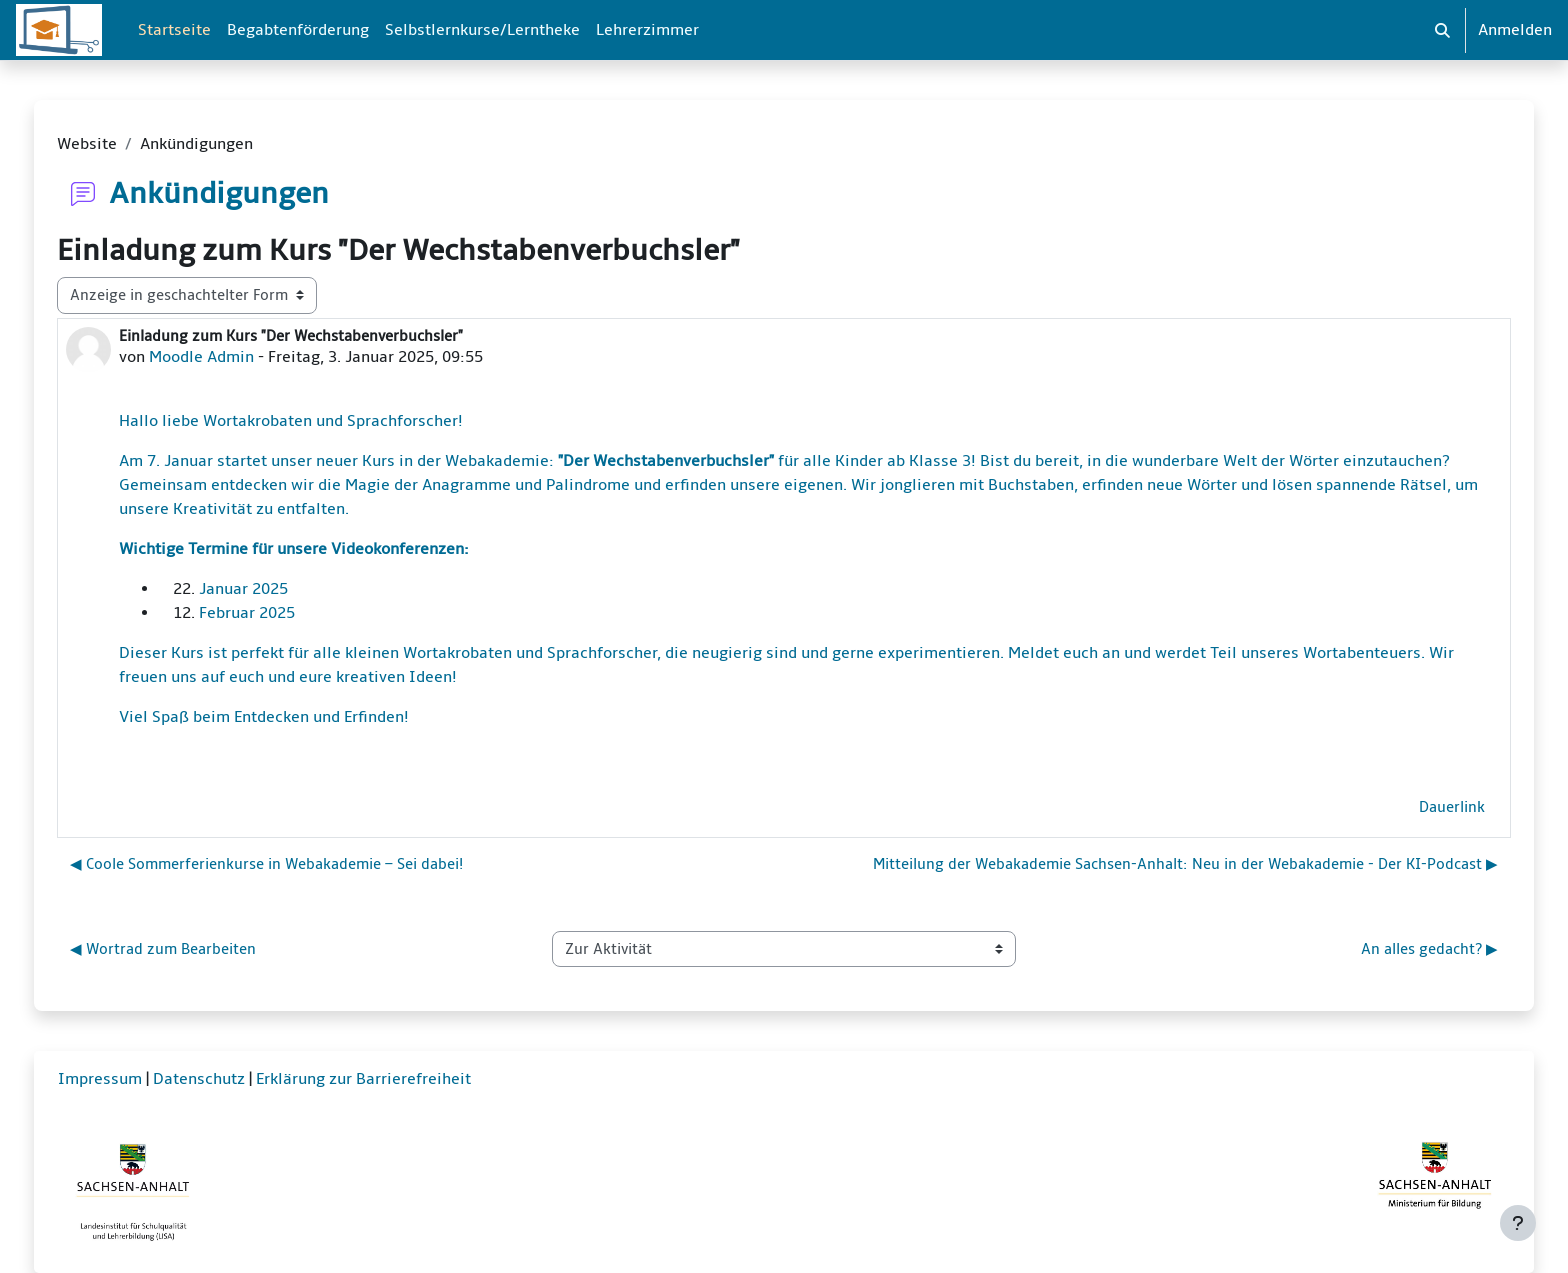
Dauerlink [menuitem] (1452, 807)
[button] (1442, 30)
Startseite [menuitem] (174, 30)
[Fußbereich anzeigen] (1518, 1223)
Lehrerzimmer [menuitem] (647, 30)
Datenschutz (199, 1079)
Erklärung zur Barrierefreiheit (363, 1079)
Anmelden (1515, 30)
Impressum (100, 1079)
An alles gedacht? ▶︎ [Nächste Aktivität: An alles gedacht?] (1429, 949)
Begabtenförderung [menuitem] (298, 30)
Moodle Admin (201, 357)
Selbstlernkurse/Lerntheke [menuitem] (482, 30)
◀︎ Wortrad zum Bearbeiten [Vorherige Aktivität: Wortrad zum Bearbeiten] (163, 949)
